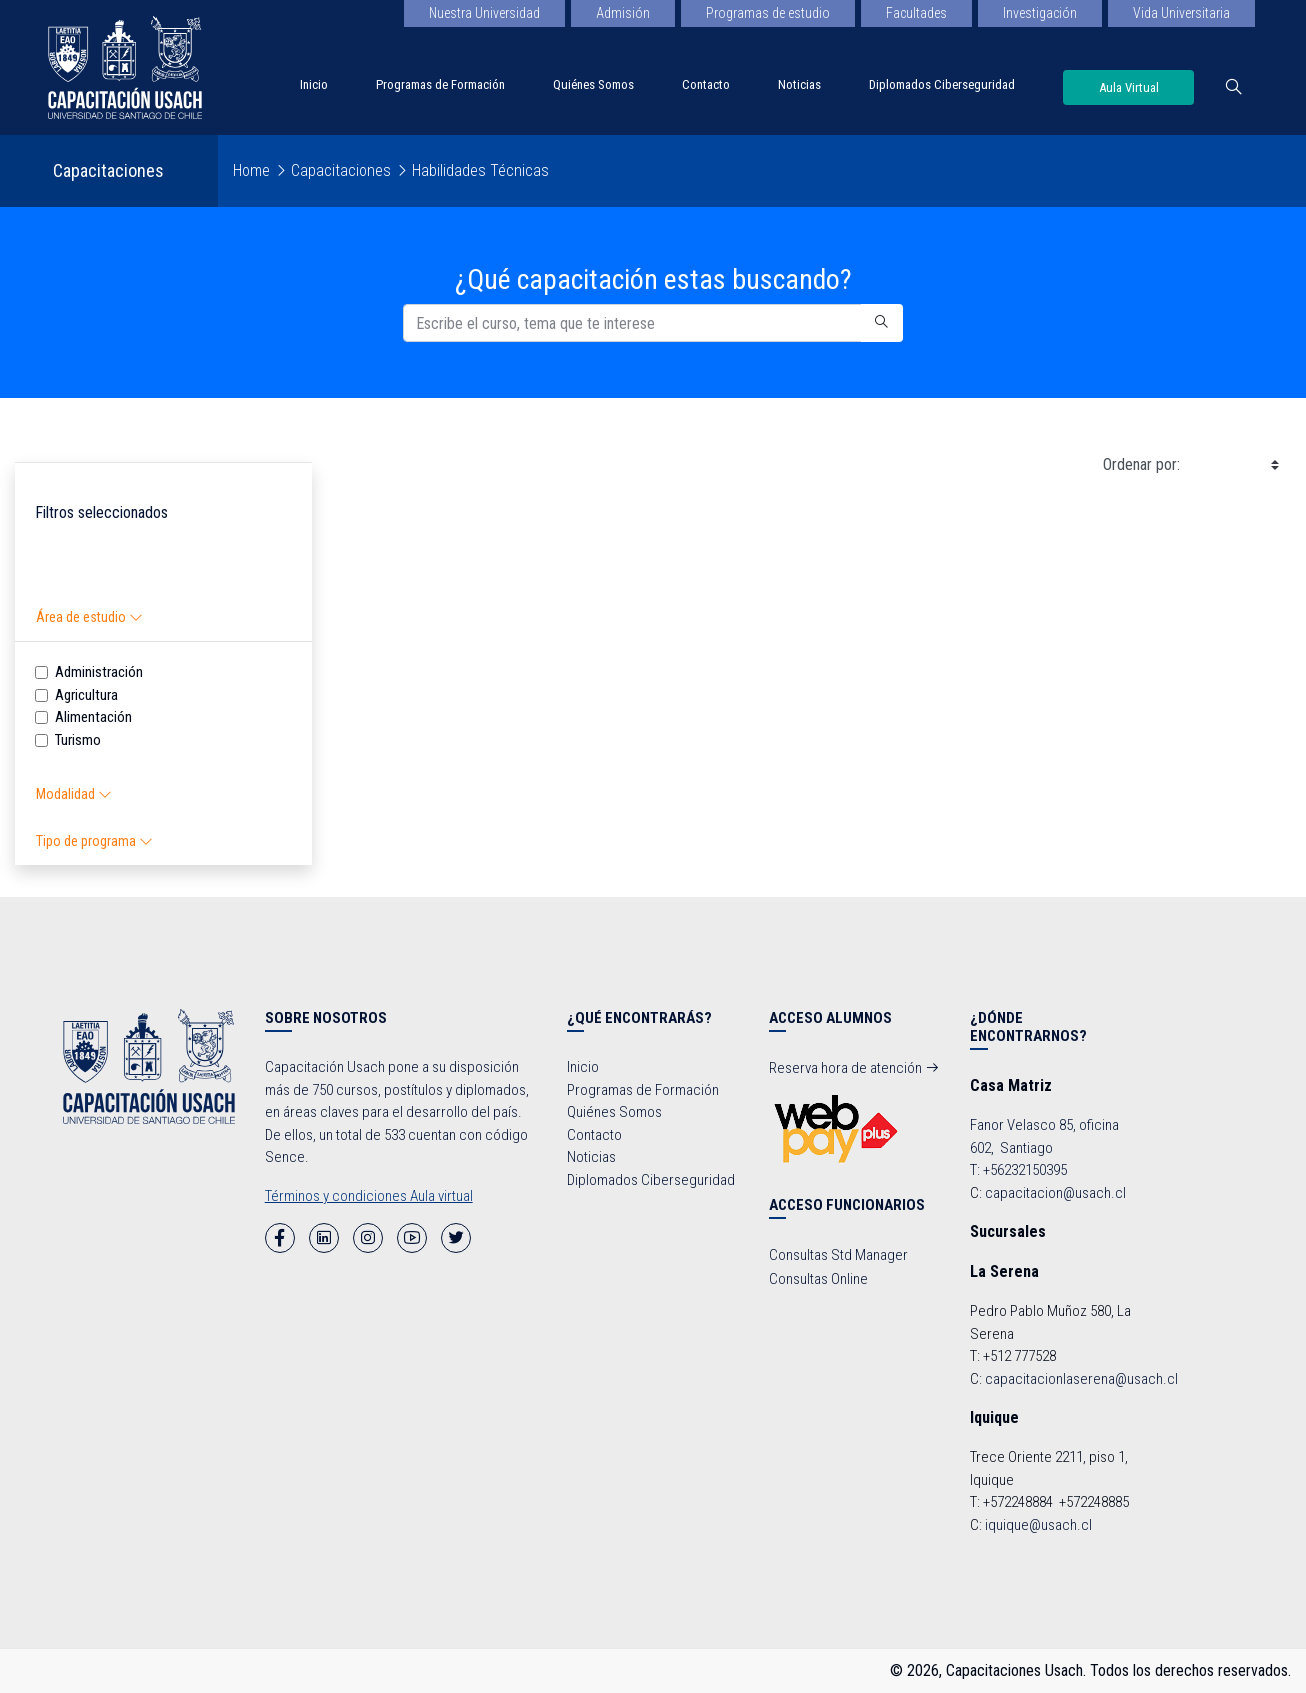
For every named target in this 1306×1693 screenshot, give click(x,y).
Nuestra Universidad (484, 13)
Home (251, 170)
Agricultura (86, 695)
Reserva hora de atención (854, 1068)
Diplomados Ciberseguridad (942, 84)
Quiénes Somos (593, 84)
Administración (99, 672)
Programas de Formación (440, 84)
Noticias (799, 84)
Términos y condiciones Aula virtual (369, 1196)
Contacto (706, 84)
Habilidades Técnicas (480, 170)
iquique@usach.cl (1038, 1525)
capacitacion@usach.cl (1055, 1193)
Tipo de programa (94, 841)
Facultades (916, 13)
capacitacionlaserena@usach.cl (1081, 1379)
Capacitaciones (341, 170)
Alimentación (93, 717)
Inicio (314, 84)
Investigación (1040, 13)
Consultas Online (818, 1279)
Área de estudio (89, 617)
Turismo (78, 740)
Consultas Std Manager (838, 1255)
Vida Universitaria (1181, 13)
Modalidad (74, 794)
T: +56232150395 (1018, 1170)
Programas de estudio (768, 13)
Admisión (623, 13)
